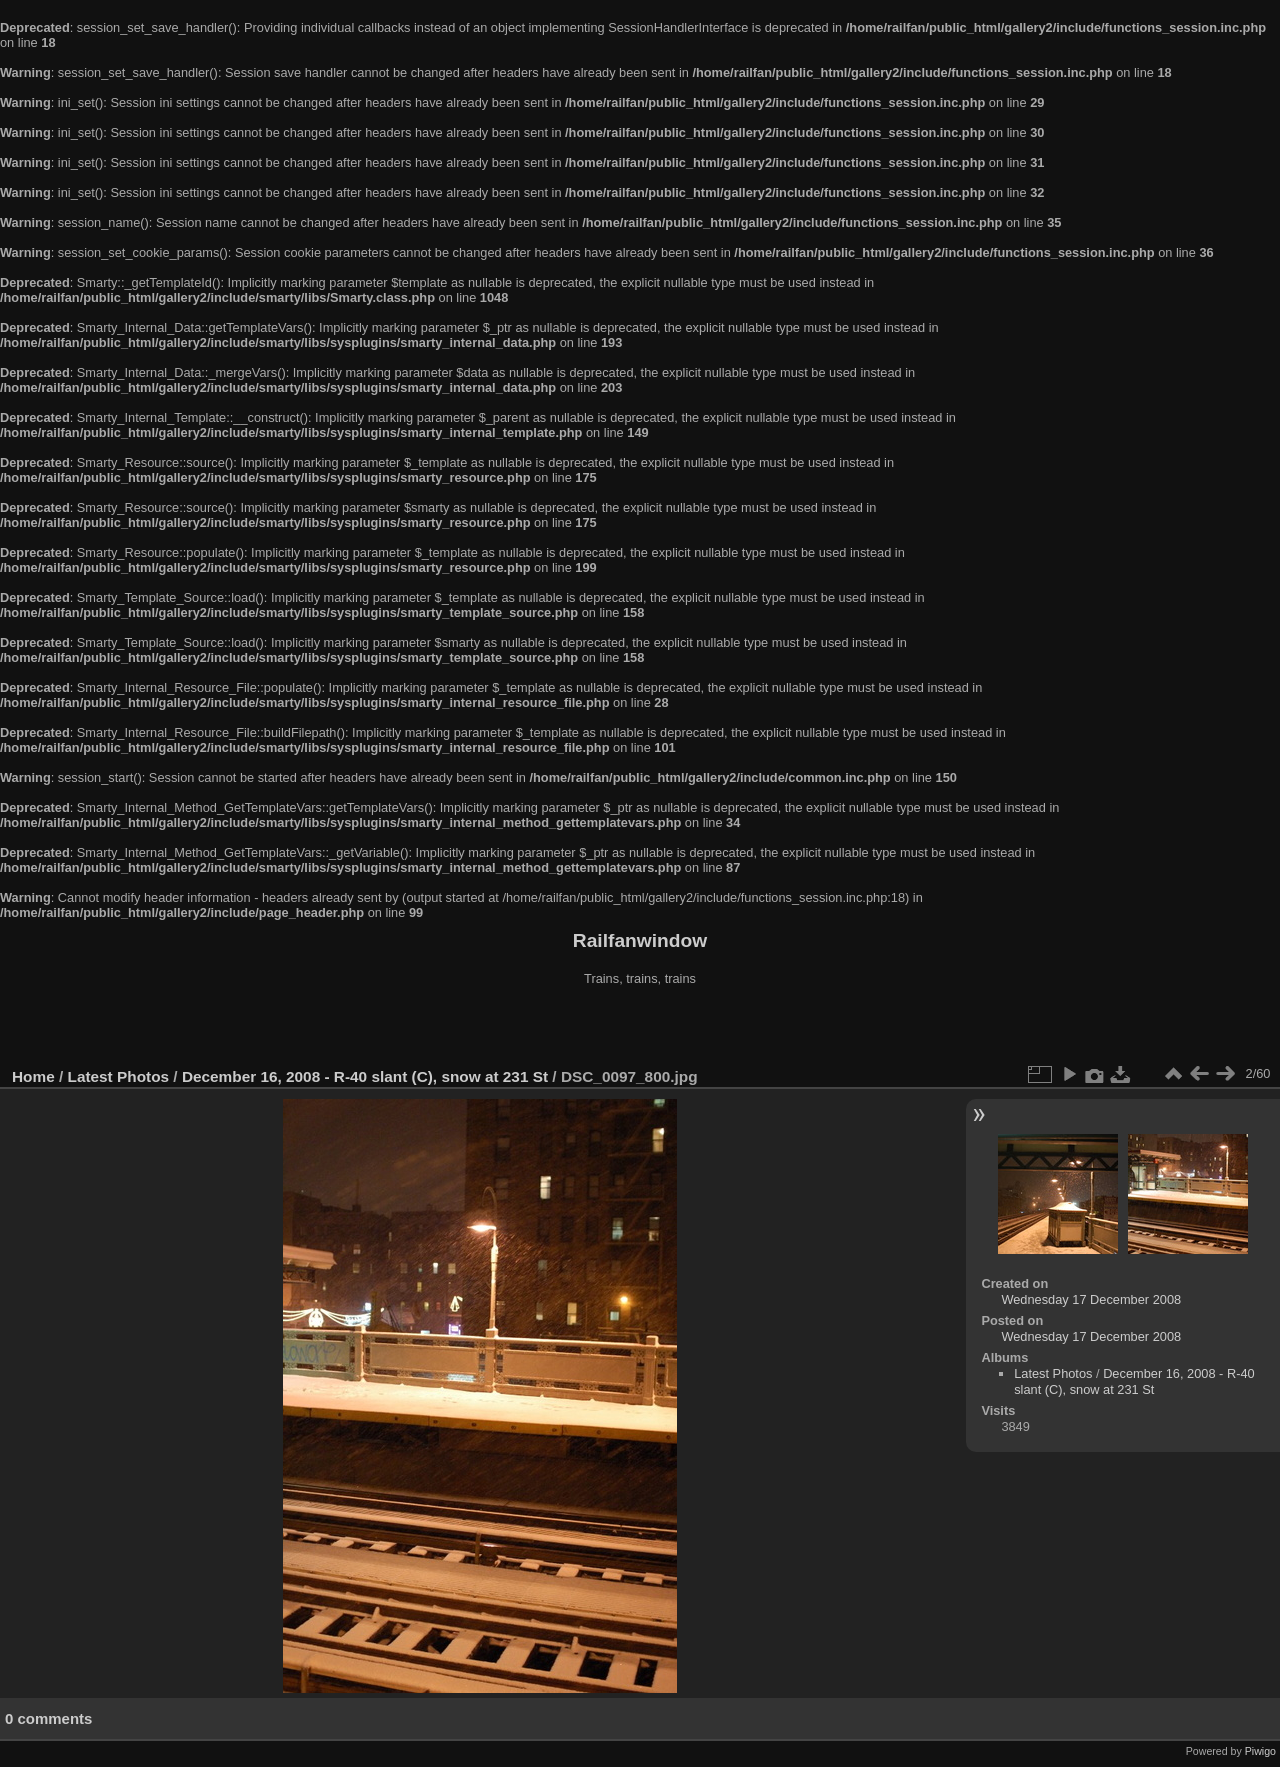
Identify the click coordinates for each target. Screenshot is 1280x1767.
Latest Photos (119, 1076)
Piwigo (1260, 1751)
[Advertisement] (640, 1029)
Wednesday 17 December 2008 (1091, 1299)
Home (33, 1076)
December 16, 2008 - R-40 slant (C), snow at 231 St (365, 1076)
